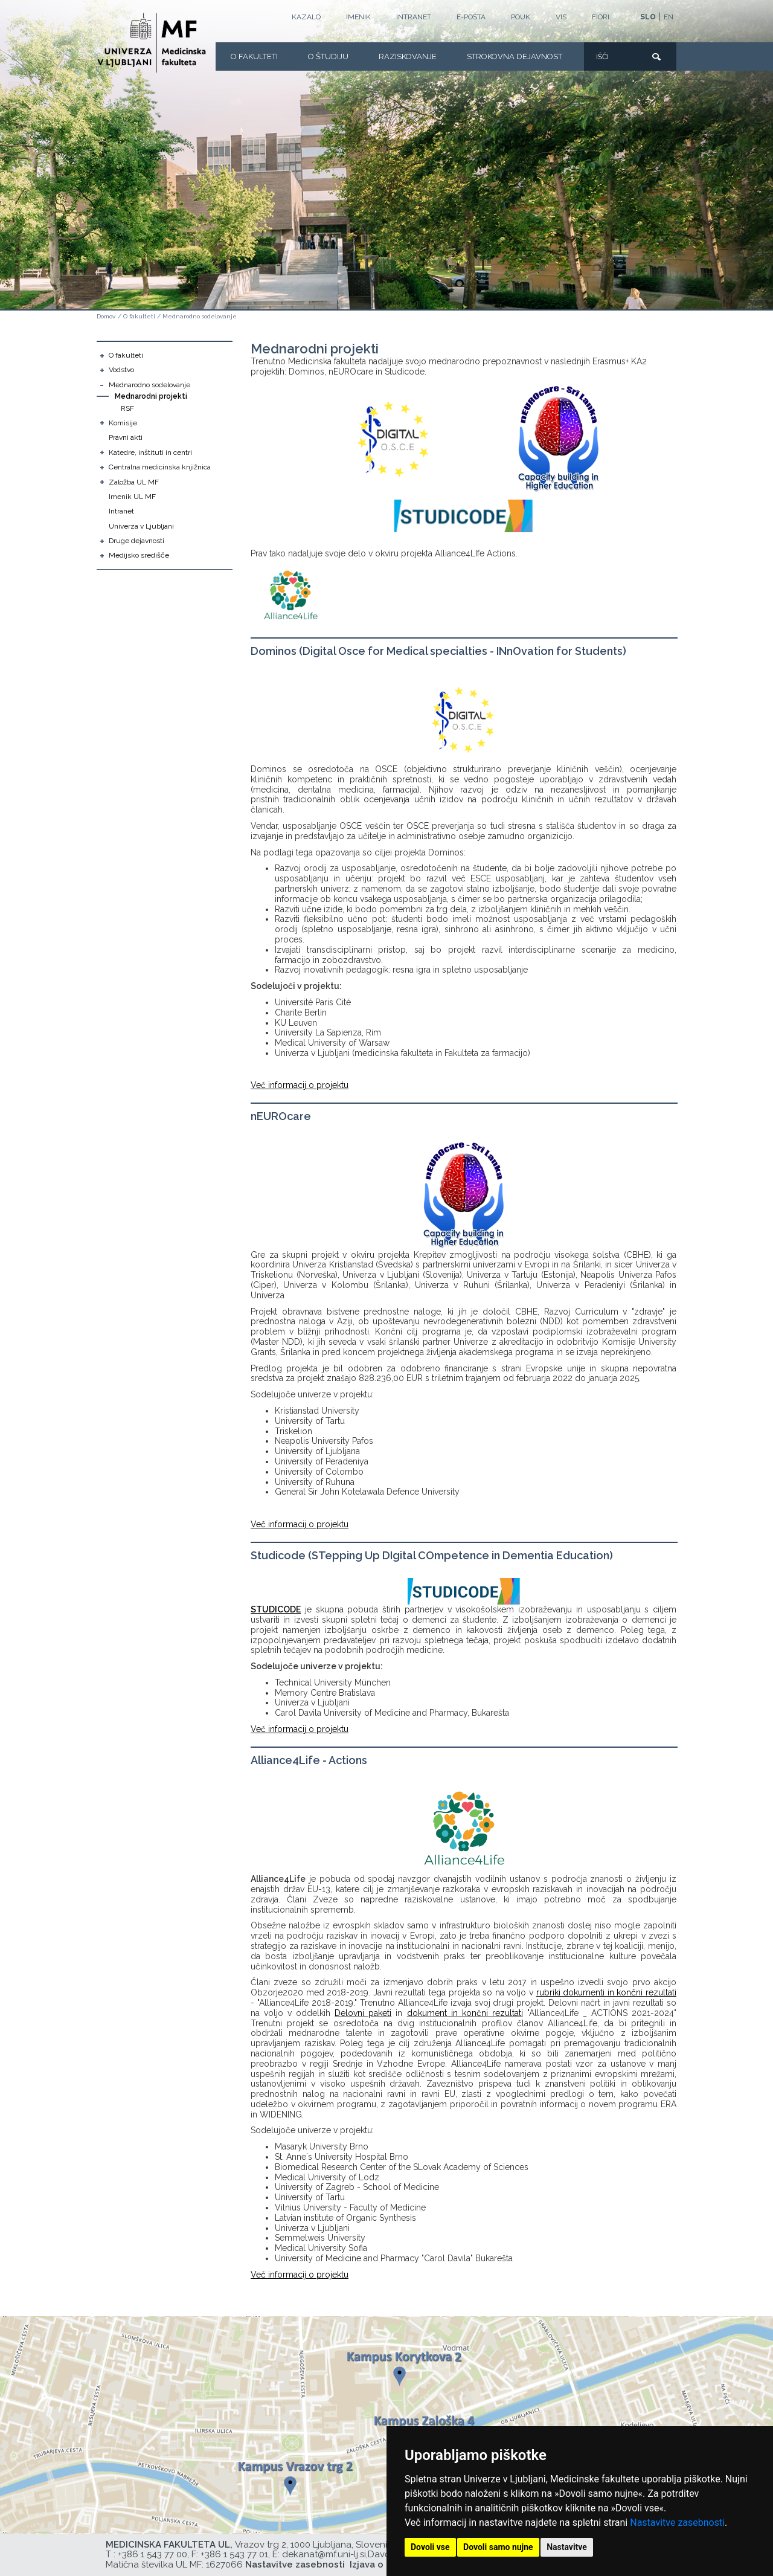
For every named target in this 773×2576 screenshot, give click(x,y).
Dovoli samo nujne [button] (498, 2547)
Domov (106, 316)
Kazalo (306, 17)
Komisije (123, 423)
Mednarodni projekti (151, 396)
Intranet (413, 17)
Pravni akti (126, 437)
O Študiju (328, 56)
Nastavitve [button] (567, 2547)
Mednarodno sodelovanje (199, 316)
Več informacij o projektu (299, 1085)
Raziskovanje (408, 56)
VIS (561, 17)
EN (668, 17)
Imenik (358, 17)
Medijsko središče (139, 555)
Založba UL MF (134, 482)
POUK (520, 17)
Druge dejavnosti (136, 540)
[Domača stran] (152, 43)
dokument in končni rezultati (465, 2013)
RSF (127, 408)
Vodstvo (121, 369)
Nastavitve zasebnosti (677, 2522)
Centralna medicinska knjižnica (160, 467)
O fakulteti (254, 56)
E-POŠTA (471, 17)
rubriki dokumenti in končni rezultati (606, 1992)
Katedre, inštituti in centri (150, 452)
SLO (648, 17)
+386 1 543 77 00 (152, 2554)
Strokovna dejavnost (514, 56)
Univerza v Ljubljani (141, 526)
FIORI (600, 17)
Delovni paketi (363, 2013)
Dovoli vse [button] (430, 2547)
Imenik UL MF (132, 496)
